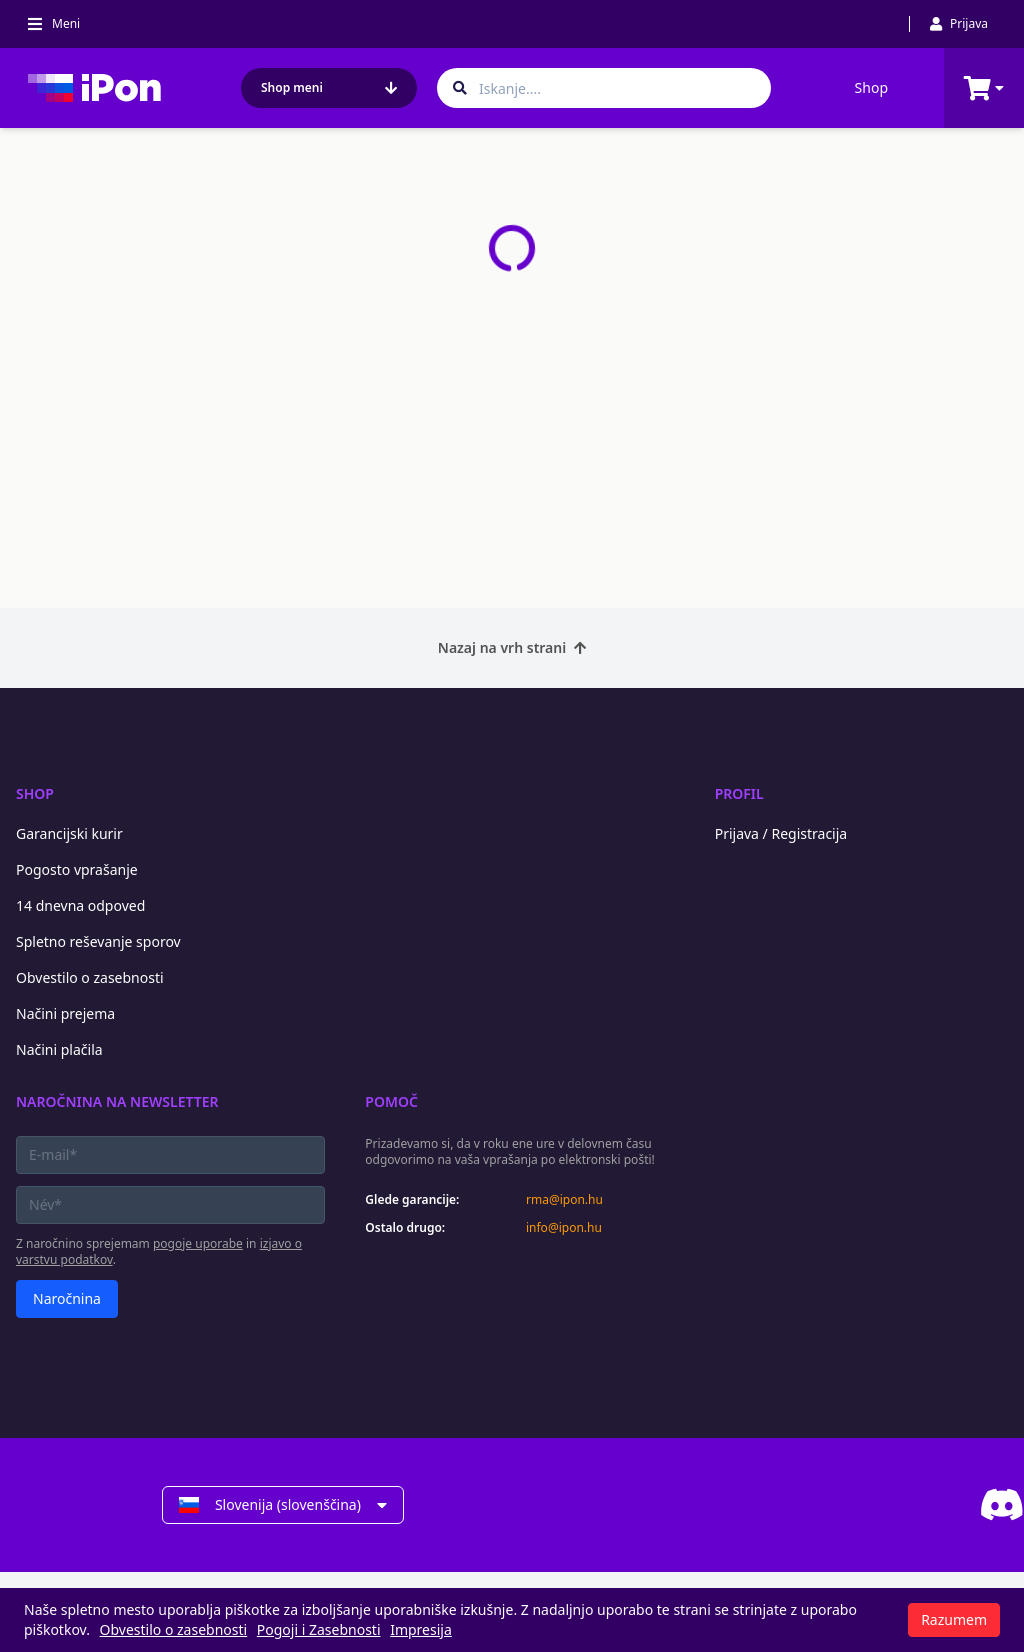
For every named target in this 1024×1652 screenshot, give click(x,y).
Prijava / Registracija (781, 833)
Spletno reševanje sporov (98, 941)
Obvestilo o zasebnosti (90, 977)
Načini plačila (59, 1049)
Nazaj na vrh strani (512, 647)
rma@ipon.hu (564, 1200)
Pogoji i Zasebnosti (319, 1629)
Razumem (954, 1619)
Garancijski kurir (69, 833)
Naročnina (67, 1298)
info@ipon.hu (564, 1228)
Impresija (421, 1629)
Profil (739, 793)
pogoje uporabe (198, 1243)
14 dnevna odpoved (80, 905)
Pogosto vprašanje (77, 869)
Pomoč (391, 1101)
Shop (871, 87)
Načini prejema (65, 1013)
